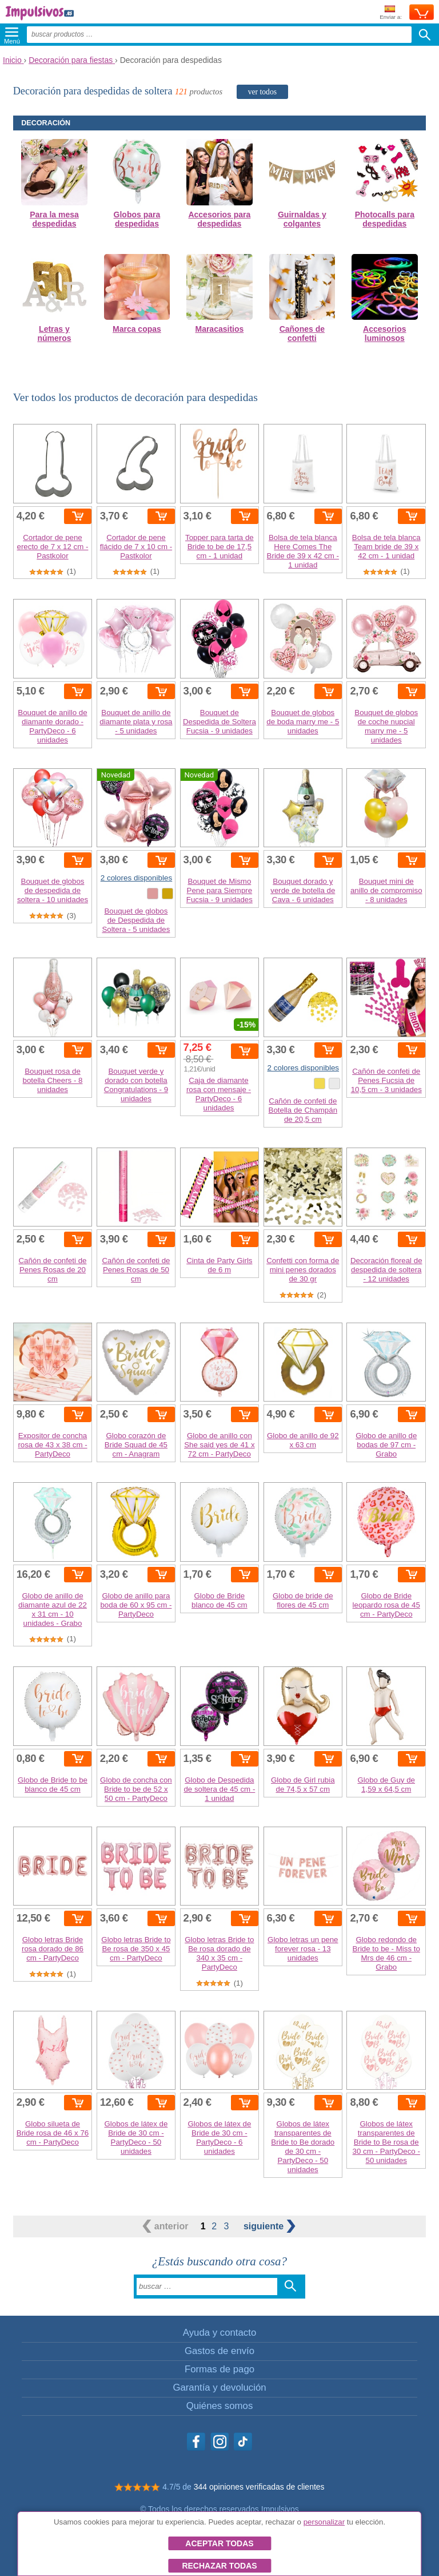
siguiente (270, 2226)
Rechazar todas (219, 2565)
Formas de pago (219, 2369)
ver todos (262, 92)
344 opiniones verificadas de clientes (259, 2486)
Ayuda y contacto (219, 2332)
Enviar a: (391, 13)
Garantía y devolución (219, 2387)
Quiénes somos (219, 2405)
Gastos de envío (219, 2350)
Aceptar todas (219, 2543)
